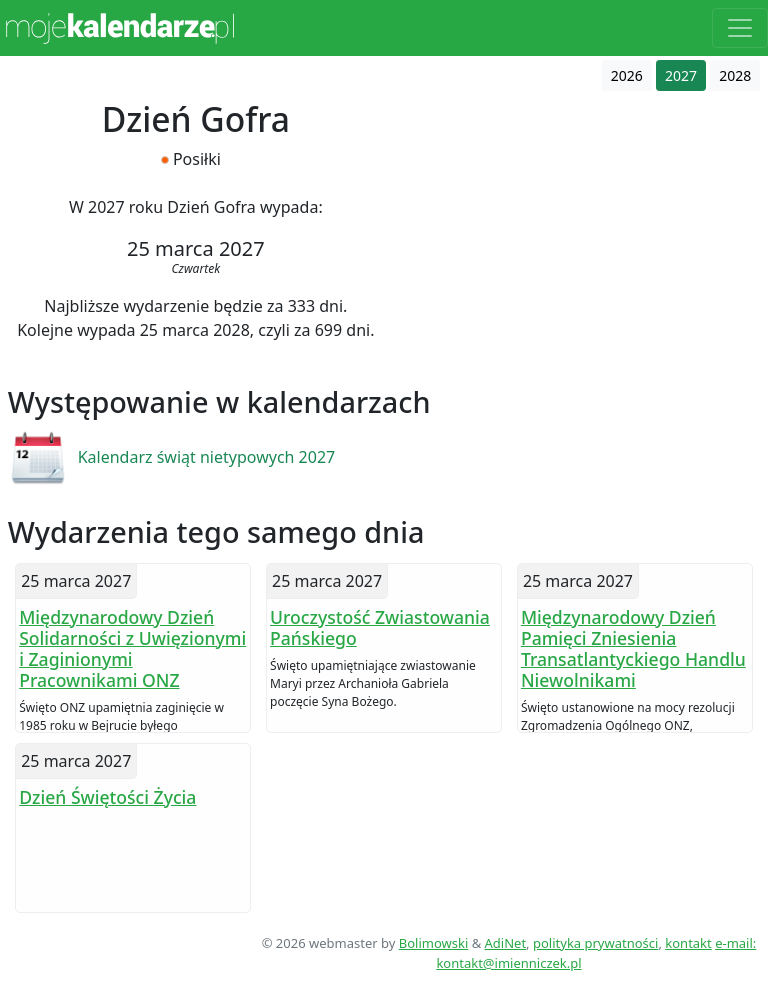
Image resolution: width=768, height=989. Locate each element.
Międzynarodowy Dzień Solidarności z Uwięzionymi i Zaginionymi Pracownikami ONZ (132, 648)
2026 (627, 75)
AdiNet (506, 943)
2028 (735, 75)
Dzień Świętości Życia (107, 797)
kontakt (688, 943)
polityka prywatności (595, 943)
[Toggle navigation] (740, 28)
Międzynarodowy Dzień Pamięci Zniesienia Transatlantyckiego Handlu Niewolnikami (633, 648)
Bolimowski (434, 943)
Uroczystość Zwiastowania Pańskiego (380, 627)
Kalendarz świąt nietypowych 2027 (207, 457)
